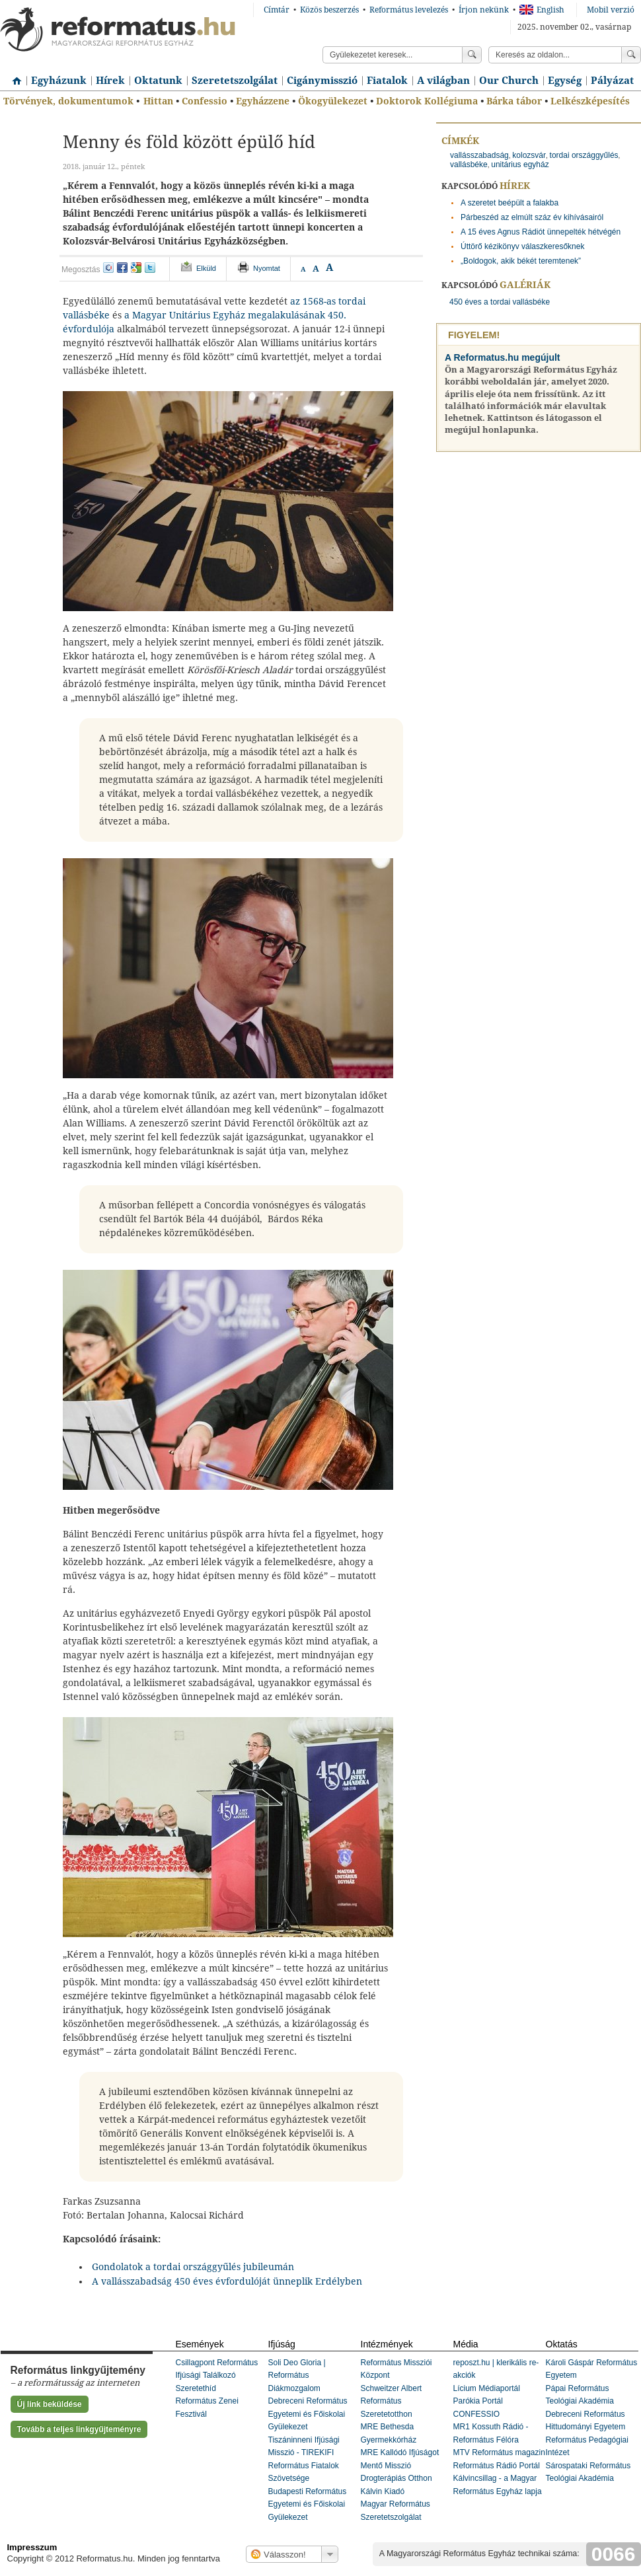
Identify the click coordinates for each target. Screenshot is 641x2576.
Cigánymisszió (322, 81)
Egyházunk (59, 81)
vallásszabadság (479, 155)
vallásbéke (469, 164)
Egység (565, 81)
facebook (122, 267)
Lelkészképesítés (590, 101)
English (541, 10)
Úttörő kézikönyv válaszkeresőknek (522, 246)
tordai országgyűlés (584, 155)
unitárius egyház (519, 164)
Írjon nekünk (484, 10)
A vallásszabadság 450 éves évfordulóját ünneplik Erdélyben (227, 2281)
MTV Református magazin (499, 2452)
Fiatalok (387, 81)
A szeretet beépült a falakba (509, 202)
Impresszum (32, 2547)
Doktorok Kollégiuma (427, 101)
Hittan (158, 101)
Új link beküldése (49, 2404)
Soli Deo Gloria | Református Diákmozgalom (297, 2375)
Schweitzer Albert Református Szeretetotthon (391, 2401)
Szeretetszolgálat (235, 81)
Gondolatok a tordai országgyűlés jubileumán (193, 2267)
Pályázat (612, 81)
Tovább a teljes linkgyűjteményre (79, 2429)
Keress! (631, 54)
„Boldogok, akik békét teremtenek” (521, 261)
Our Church (509, 81)
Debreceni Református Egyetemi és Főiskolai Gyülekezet (308, 2413)
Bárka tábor (514, 101)
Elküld (206, 268)
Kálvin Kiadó (383, 2491)
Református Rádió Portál (496, 2465)
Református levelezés (408, 10)
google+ (136, 267)
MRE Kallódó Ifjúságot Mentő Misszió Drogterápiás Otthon (400, 2465)
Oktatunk (158, 81)
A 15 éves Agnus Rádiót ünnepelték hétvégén (541, 232)
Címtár (276, 10)
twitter (150, 267)
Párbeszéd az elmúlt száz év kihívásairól (532, 217)
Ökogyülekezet (332, 101)
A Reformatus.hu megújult (502, 357)
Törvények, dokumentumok (68, 101)
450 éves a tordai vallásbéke (499, 302)
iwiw (108, 267)
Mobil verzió (610, 10)
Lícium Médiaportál (486, 2388)
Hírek (110, 81)
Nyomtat (266, 268)
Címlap (13, 76)
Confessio (204, 101)
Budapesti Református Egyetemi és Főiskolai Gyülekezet (307, 2504)
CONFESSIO (476, 2414)
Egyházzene (262, 101)
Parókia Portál (478, 2401)
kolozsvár (529, 155)
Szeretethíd (196, 2388)
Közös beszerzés (329, 10)
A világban (443, 81)
